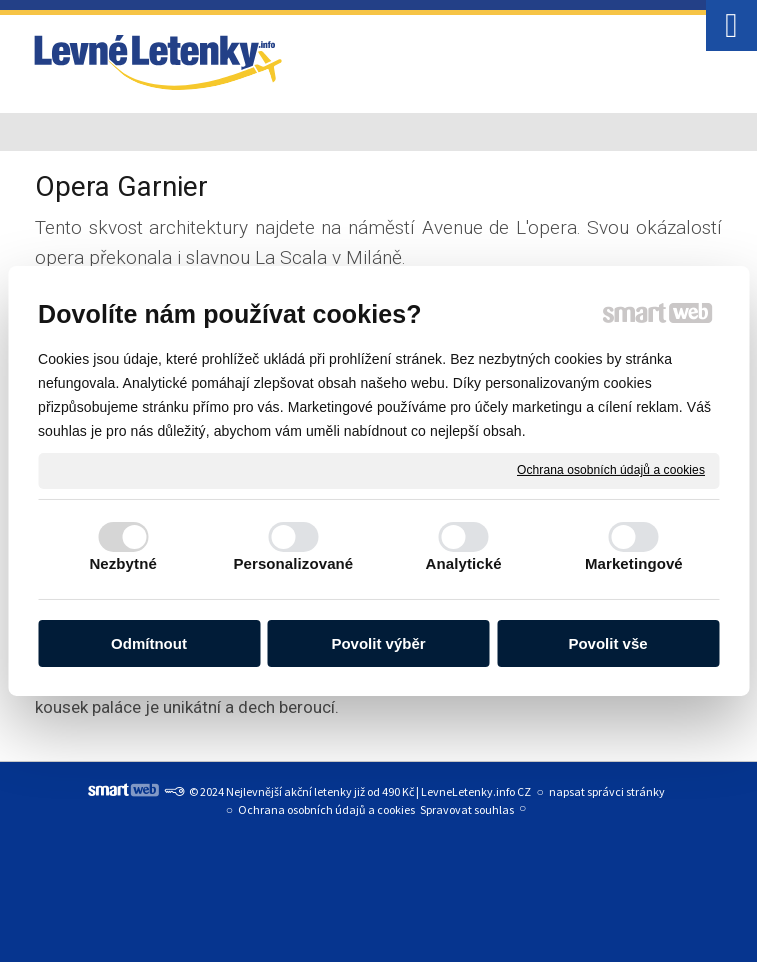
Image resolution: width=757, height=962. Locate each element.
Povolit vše (607, 643)
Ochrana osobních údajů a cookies (611, 470)
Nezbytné (122, 563)
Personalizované (293, 563)
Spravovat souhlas (467, 809)
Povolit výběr (378, 643)
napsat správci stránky (607, 791)
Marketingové (634, 563)
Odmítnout (149, 643)
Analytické (464, 563)
